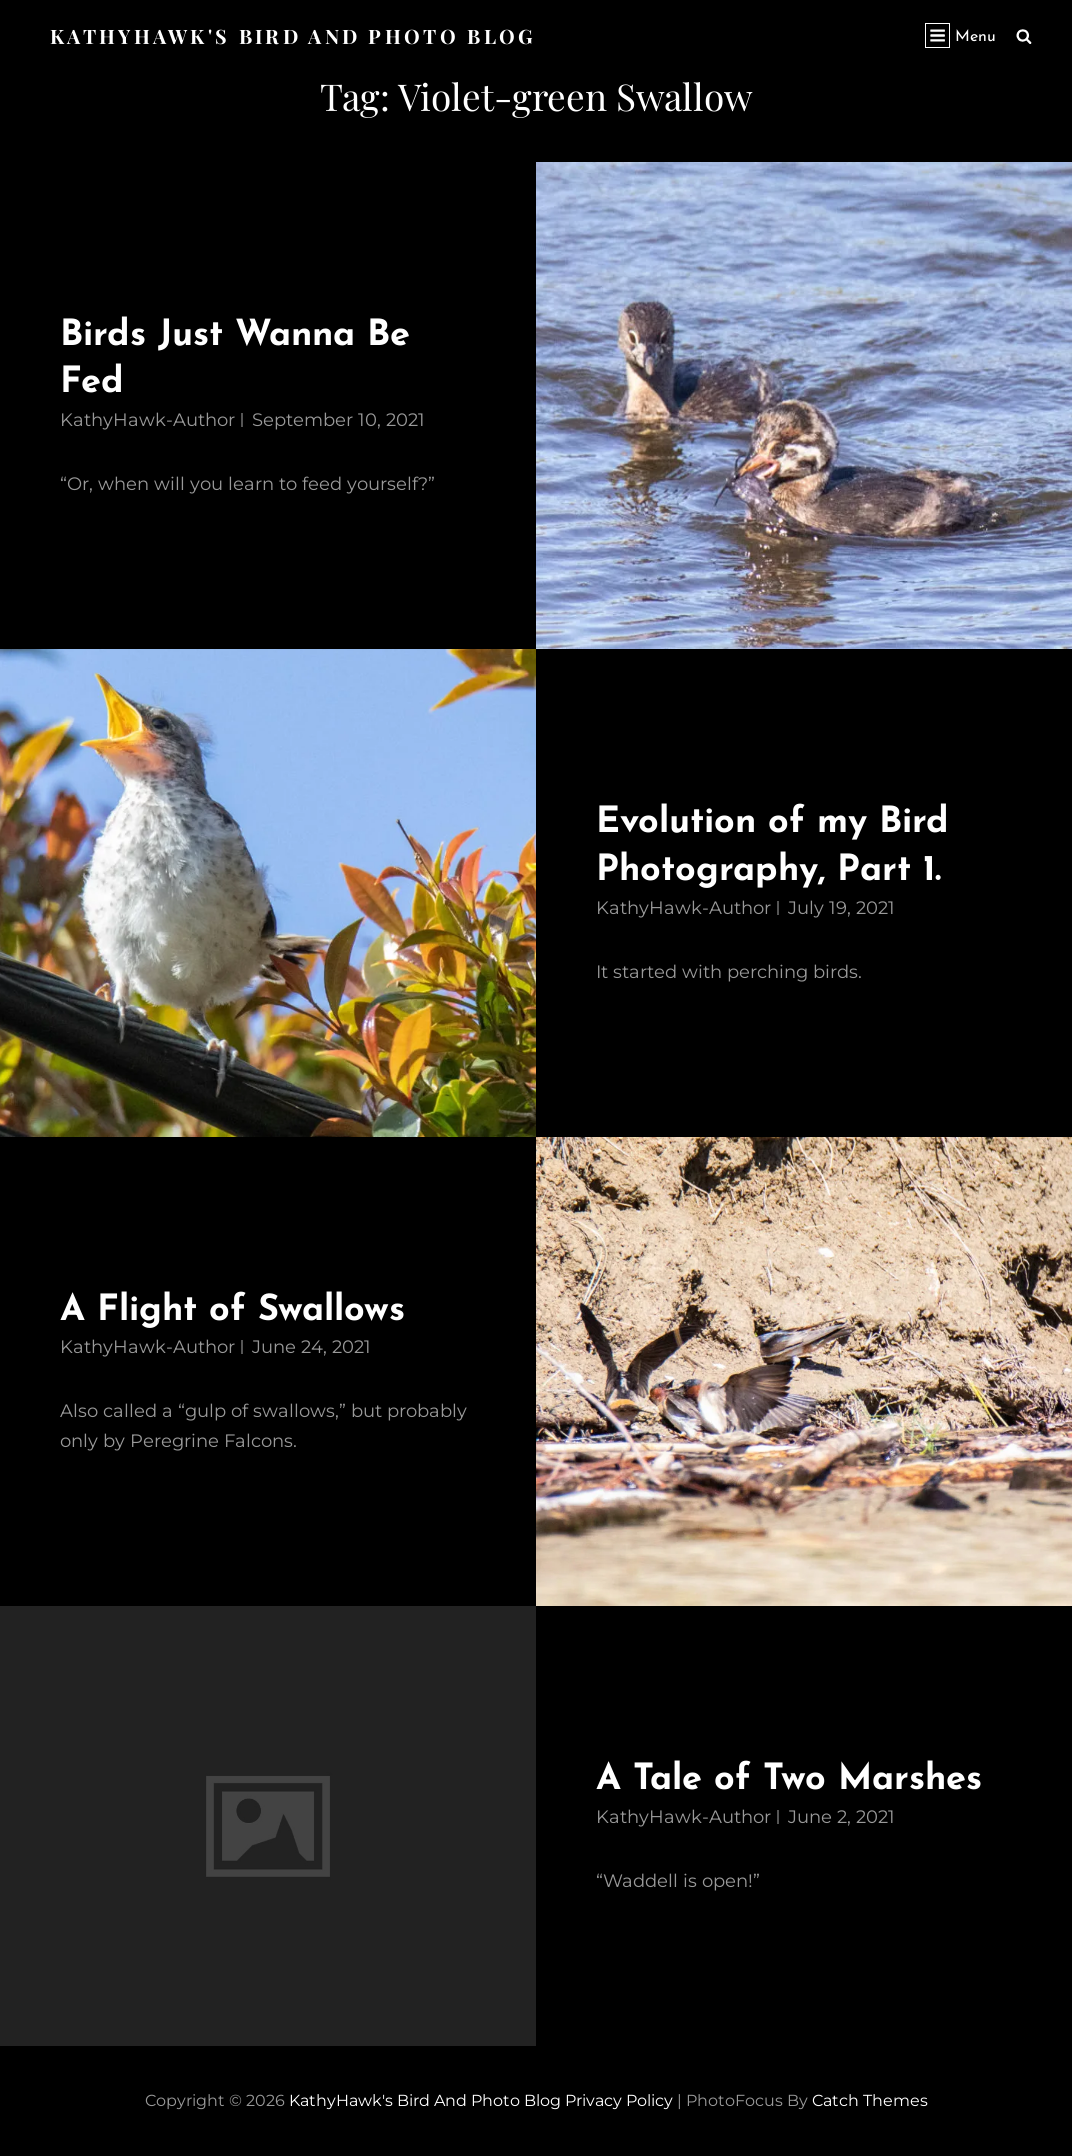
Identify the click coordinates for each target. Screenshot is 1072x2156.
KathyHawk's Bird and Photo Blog (295, 35)
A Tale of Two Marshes (794, 1779)
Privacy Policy (619, 2099)
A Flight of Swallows (237, 1309)
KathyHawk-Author (147, 419)
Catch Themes (870, 2099)
